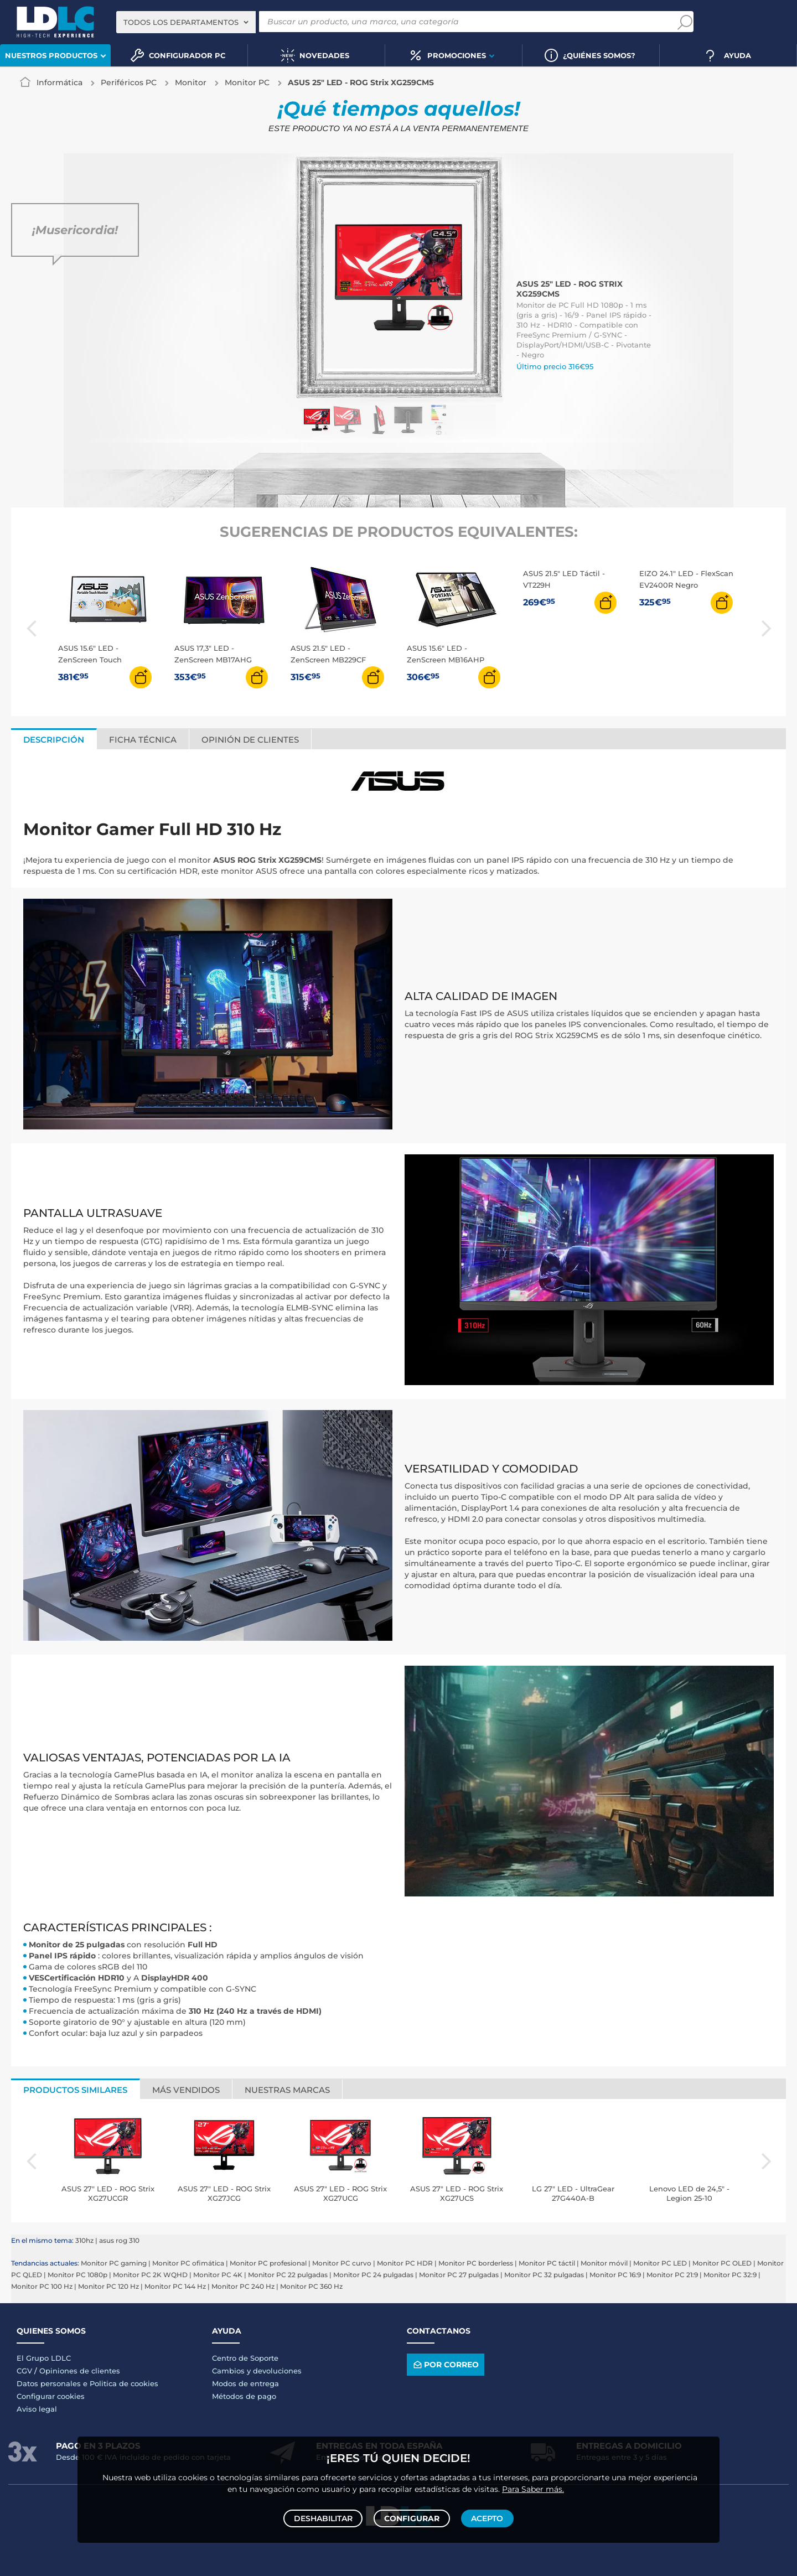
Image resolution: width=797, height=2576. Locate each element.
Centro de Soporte (245, 2358)
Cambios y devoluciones (257, 2370)
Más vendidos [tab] (186, 2090)
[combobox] (186, 22)
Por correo (445, 2364)
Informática (59, 82)
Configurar (411, 2516)
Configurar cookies (51, 2396)
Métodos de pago (244, 2396)
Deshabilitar (325, 2516)
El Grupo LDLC (44, 2358)
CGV (24, 2370)
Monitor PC (247, 82)
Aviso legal (37, 2408)
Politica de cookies (124, 2383)
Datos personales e (53, 2383)
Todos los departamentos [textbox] (181, 22)
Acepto (485, 2516)
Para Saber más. (533, 2485)
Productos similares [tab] (75, 2090)
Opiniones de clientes (79, 2370)
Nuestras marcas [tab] (287, 2090)
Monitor (190, 82)
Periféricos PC (129, 82)
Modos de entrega (245, 2383)
